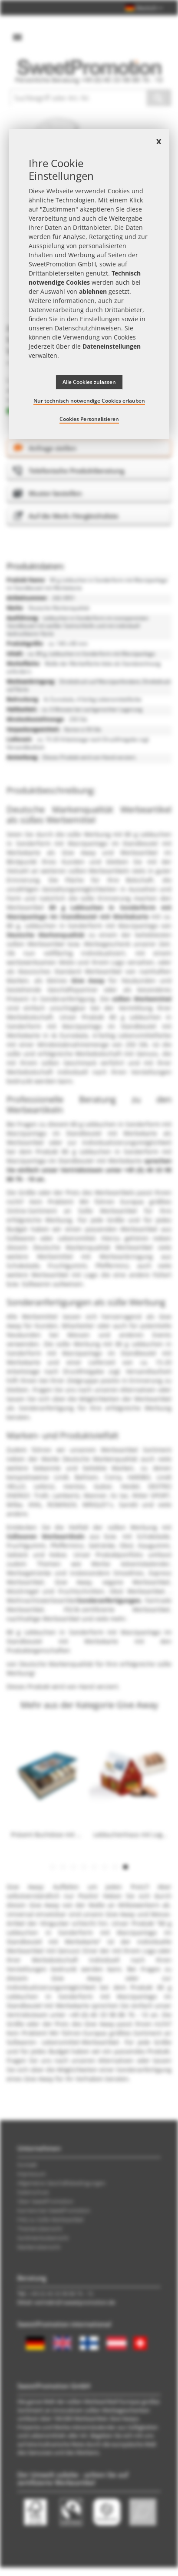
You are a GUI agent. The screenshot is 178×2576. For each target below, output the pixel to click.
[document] (89, 284)
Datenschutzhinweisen (88, 328)
